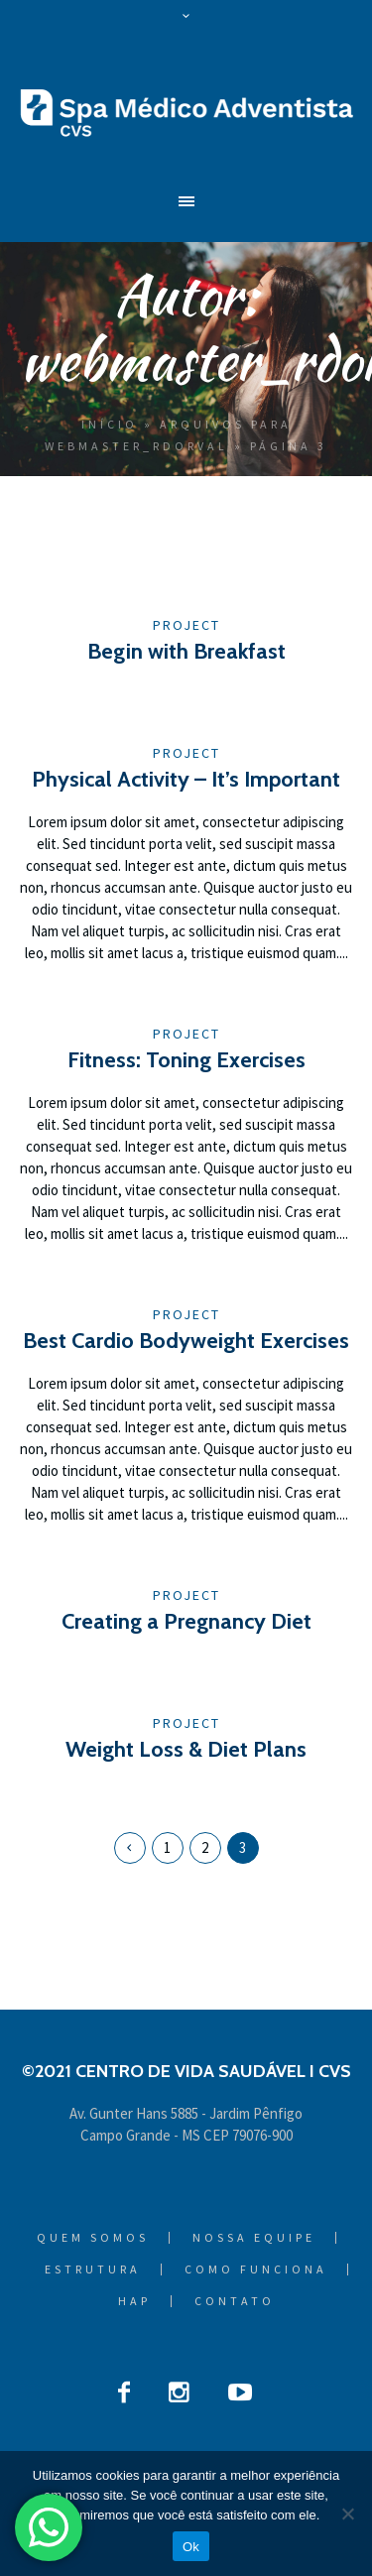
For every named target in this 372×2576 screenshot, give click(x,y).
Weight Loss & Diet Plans (186, 1749)
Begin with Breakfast (186, 651)
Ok (191, 2546)
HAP (134, 2301)
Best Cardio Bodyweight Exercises (186, 1340)
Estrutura (93, 2269)
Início (109, 424)
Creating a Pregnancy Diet (186, 1621)
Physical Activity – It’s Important (186, 779)
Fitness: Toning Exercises (186, 1059)
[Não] (347, 2513)
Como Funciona (256, 2269)
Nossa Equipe (253, 2238)
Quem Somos (93, 2238)
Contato (234, 2301)
